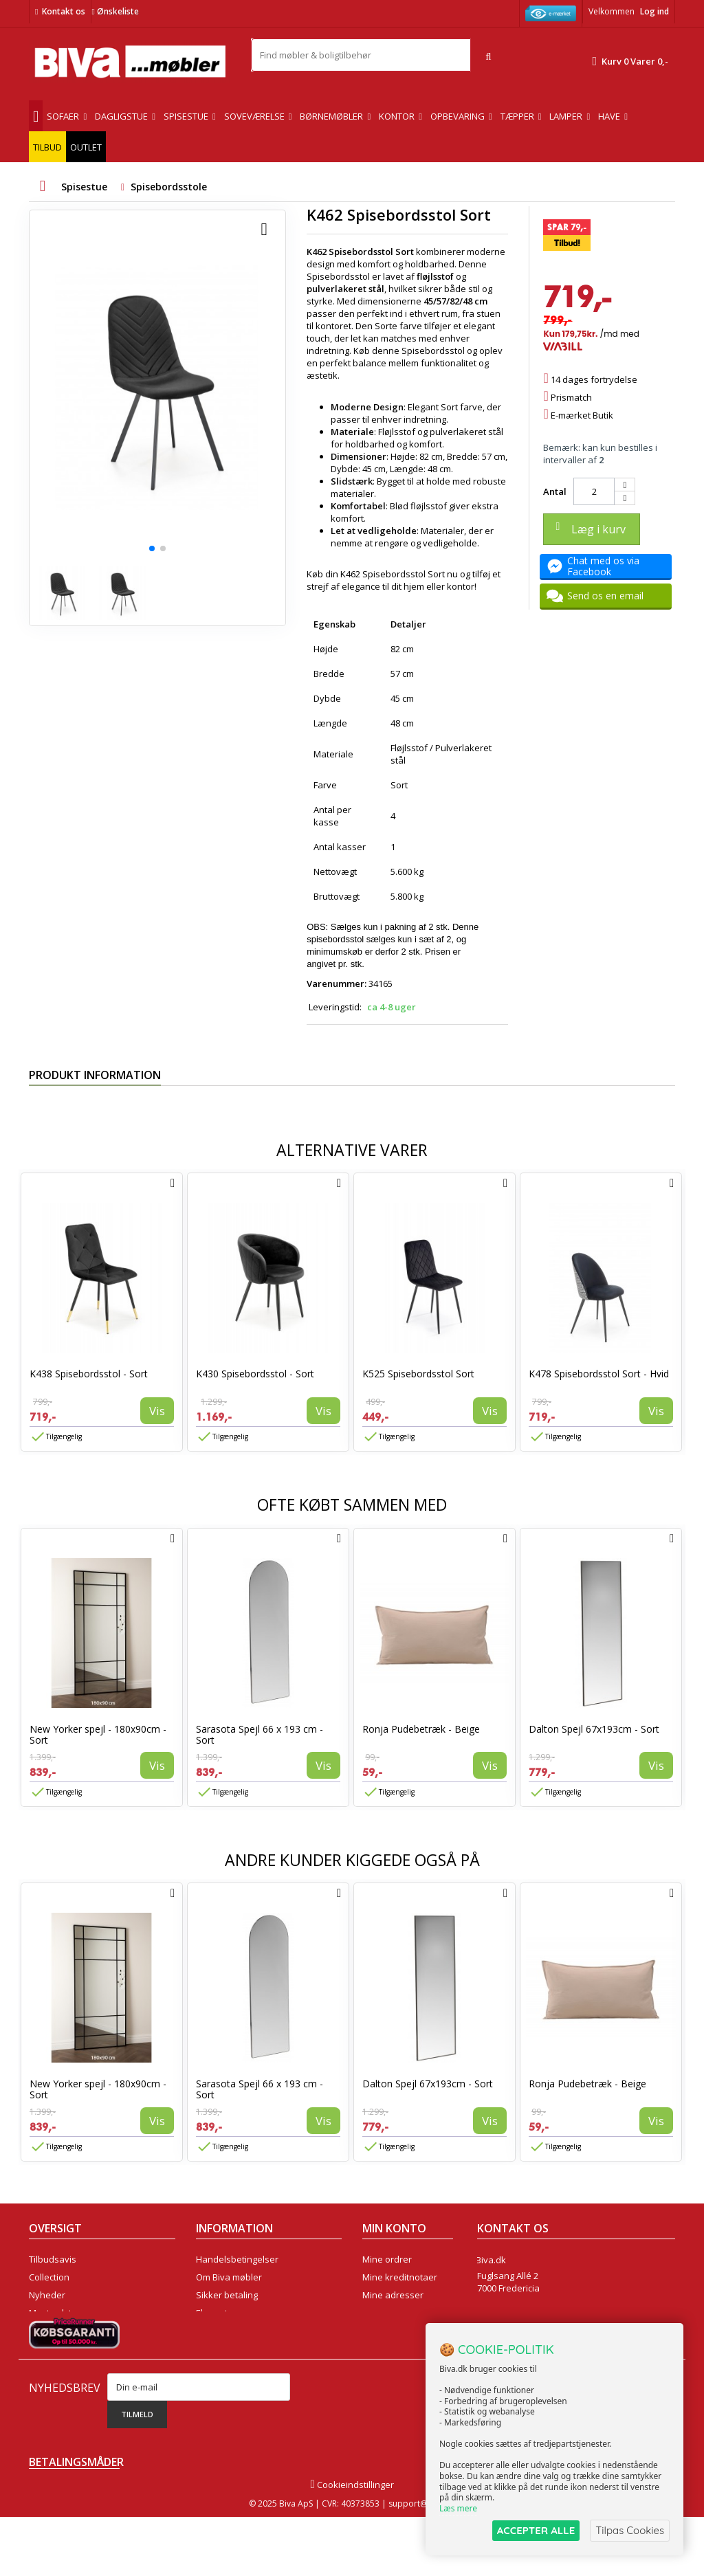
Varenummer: (336, 983)
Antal (554, 491)
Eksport (212, 2313)
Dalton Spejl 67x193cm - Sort (594, 1728)
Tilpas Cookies (629, 2530)
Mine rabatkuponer (402, 2330)
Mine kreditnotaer (399, 2277)
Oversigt (46, 2348)
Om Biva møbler (229, 2277)
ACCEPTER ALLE (536, 2530)
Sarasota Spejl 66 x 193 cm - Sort (259, 1734)
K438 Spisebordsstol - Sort (89, 1373)
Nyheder (47, 2295)
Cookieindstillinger (351, 2544)
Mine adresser (393, 2295)
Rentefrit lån (222, 2330)
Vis (157, 1411)
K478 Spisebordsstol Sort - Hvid (599, 1373)
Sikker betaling (227, 2295)
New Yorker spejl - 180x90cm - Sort (98, 1734)
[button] (152, 548)
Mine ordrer (387, 2259)
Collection (49, 2277)
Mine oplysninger (398, 2313)
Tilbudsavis (52, 2259)
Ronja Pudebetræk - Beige (421, 1728)
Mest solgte (53, 2313)
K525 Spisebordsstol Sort (418, 1373)
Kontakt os (63, 11)
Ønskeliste (114, 11)
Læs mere (458, 2508)
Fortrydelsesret (228, 2348)
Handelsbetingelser (237, 2259)
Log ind (654, 11)
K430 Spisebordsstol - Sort (255, 1373)
